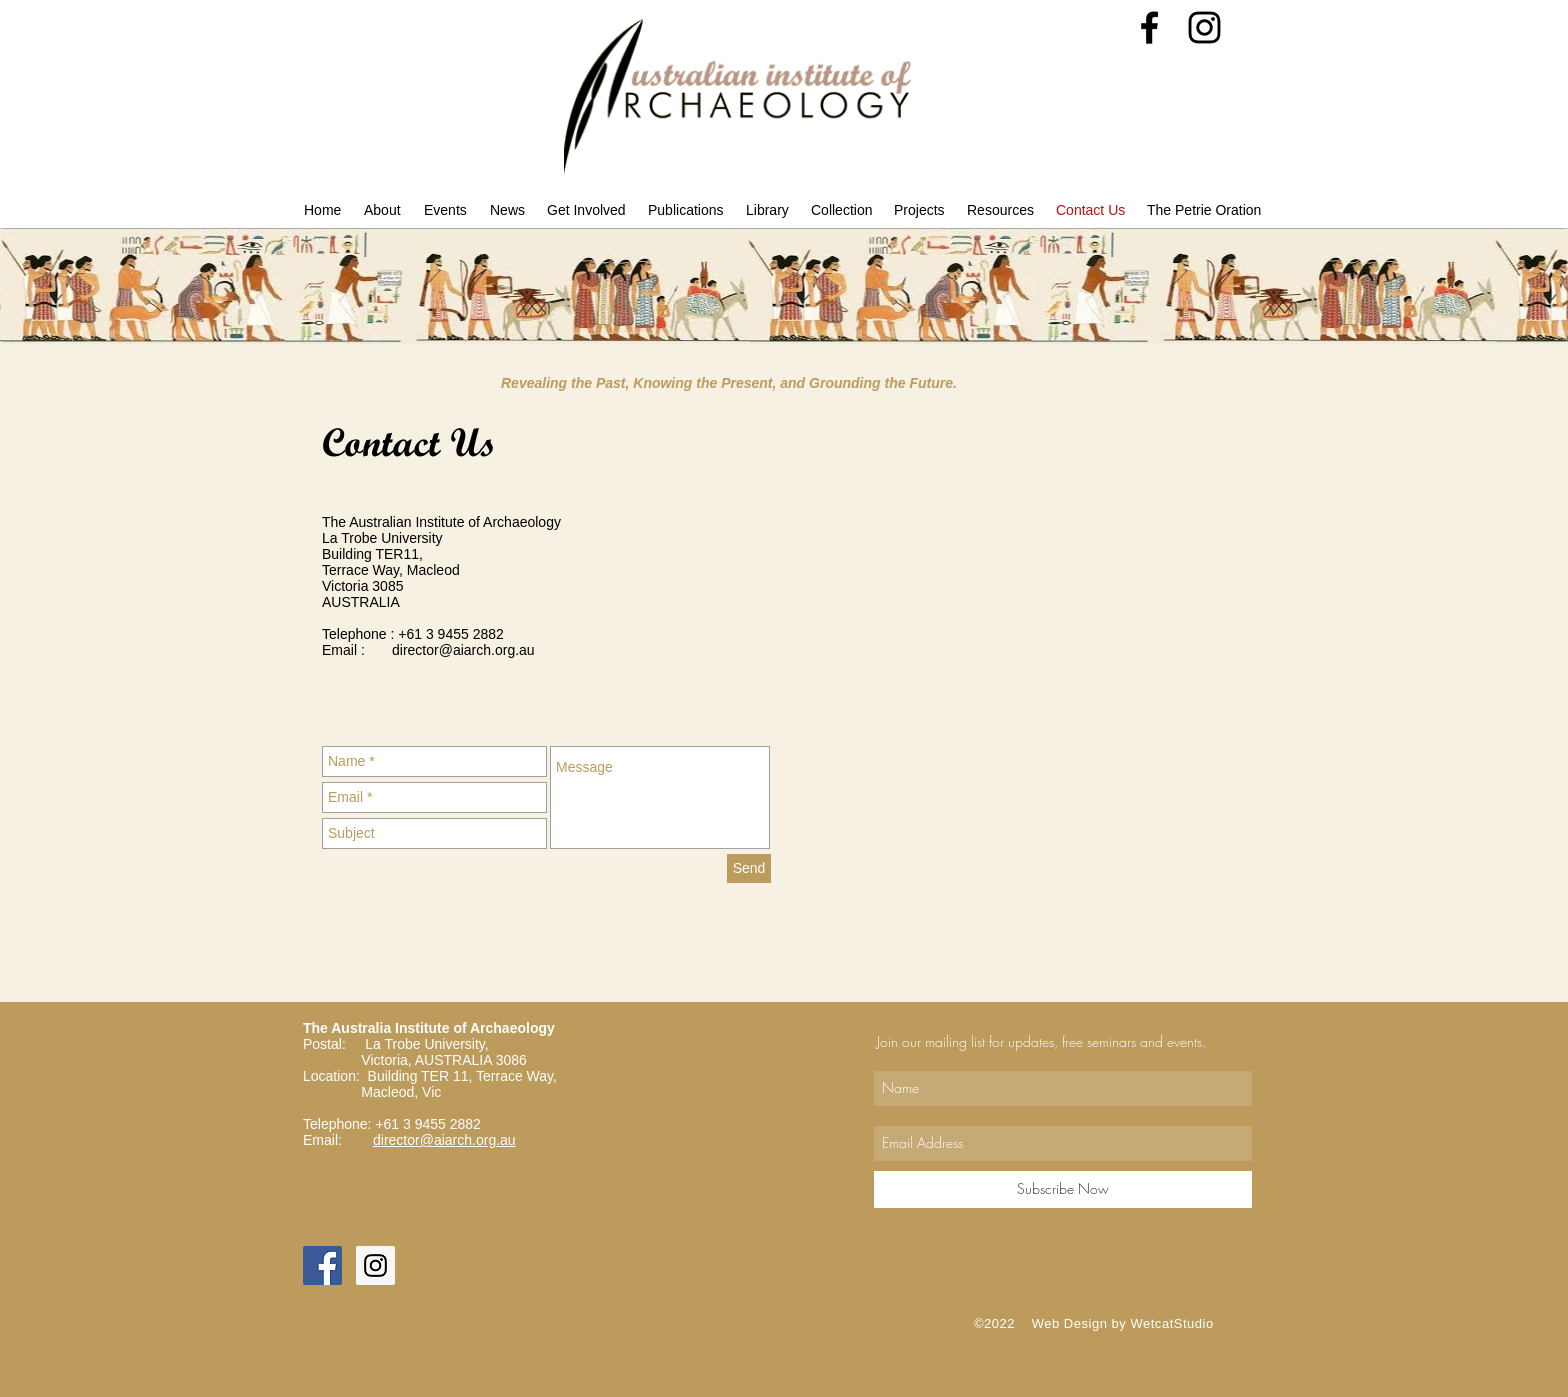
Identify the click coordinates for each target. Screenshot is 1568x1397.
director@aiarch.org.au (463, 650)
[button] (384, 210)
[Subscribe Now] (1063, 1189)
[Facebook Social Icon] (322, 1265)
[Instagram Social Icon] (375, 1265)
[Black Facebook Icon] (1149, 27)
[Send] (749, 868)
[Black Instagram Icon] (1204, 27)
